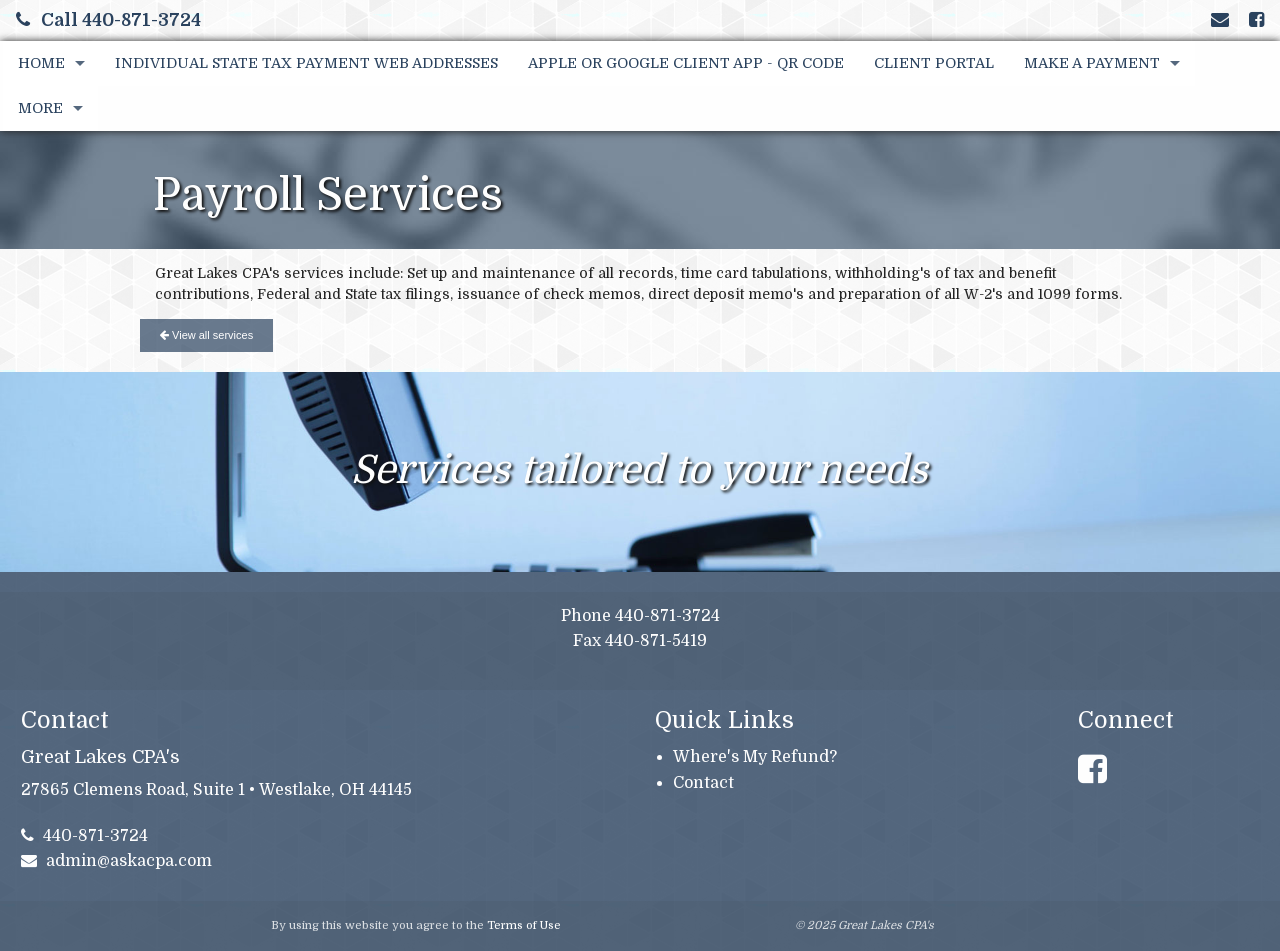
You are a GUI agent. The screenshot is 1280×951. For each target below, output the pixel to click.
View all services (206, 335)
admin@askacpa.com (117, 861)
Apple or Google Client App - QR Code (686, 63)
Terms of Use (524, 925)
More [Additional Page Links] (40, 108)
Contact (703, 783)
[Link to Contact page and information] (1220, 20)
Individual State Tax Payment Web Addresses (306, 63)
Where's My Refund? (755, 757)
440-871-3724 (85, 836)
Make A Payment (1092, 63)
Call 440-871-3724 (108, 20)
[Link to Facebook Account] (1256, 20)
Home (41, 63)
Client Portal (934, 63)
